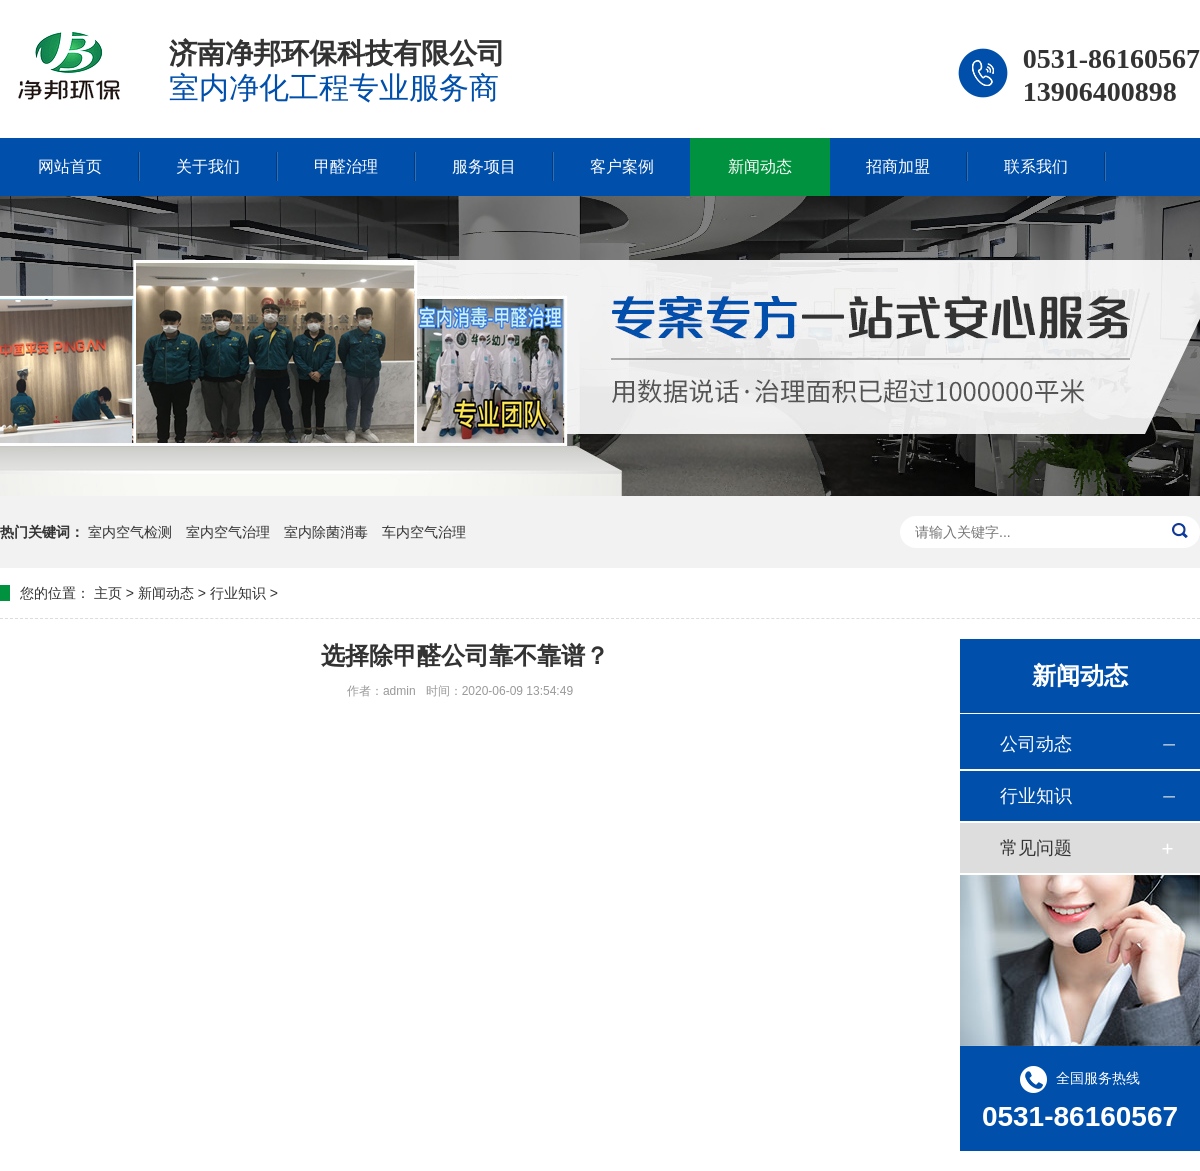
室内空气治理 (230, 532)
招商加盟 (898, 166)
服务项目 (484, 166)
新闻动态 (760, 166)
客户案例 (622, 166)
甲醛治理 (346, 166)
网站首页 (70, 166)
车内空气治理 (424, 532)
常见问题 (1036, 848)
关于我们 (208, 166)
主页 (108, 593)
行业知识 (238, 593)
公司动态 (1036, 744)
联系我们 (1036, 166)
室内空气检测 (132, 532)
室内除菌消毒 (328, 532)
